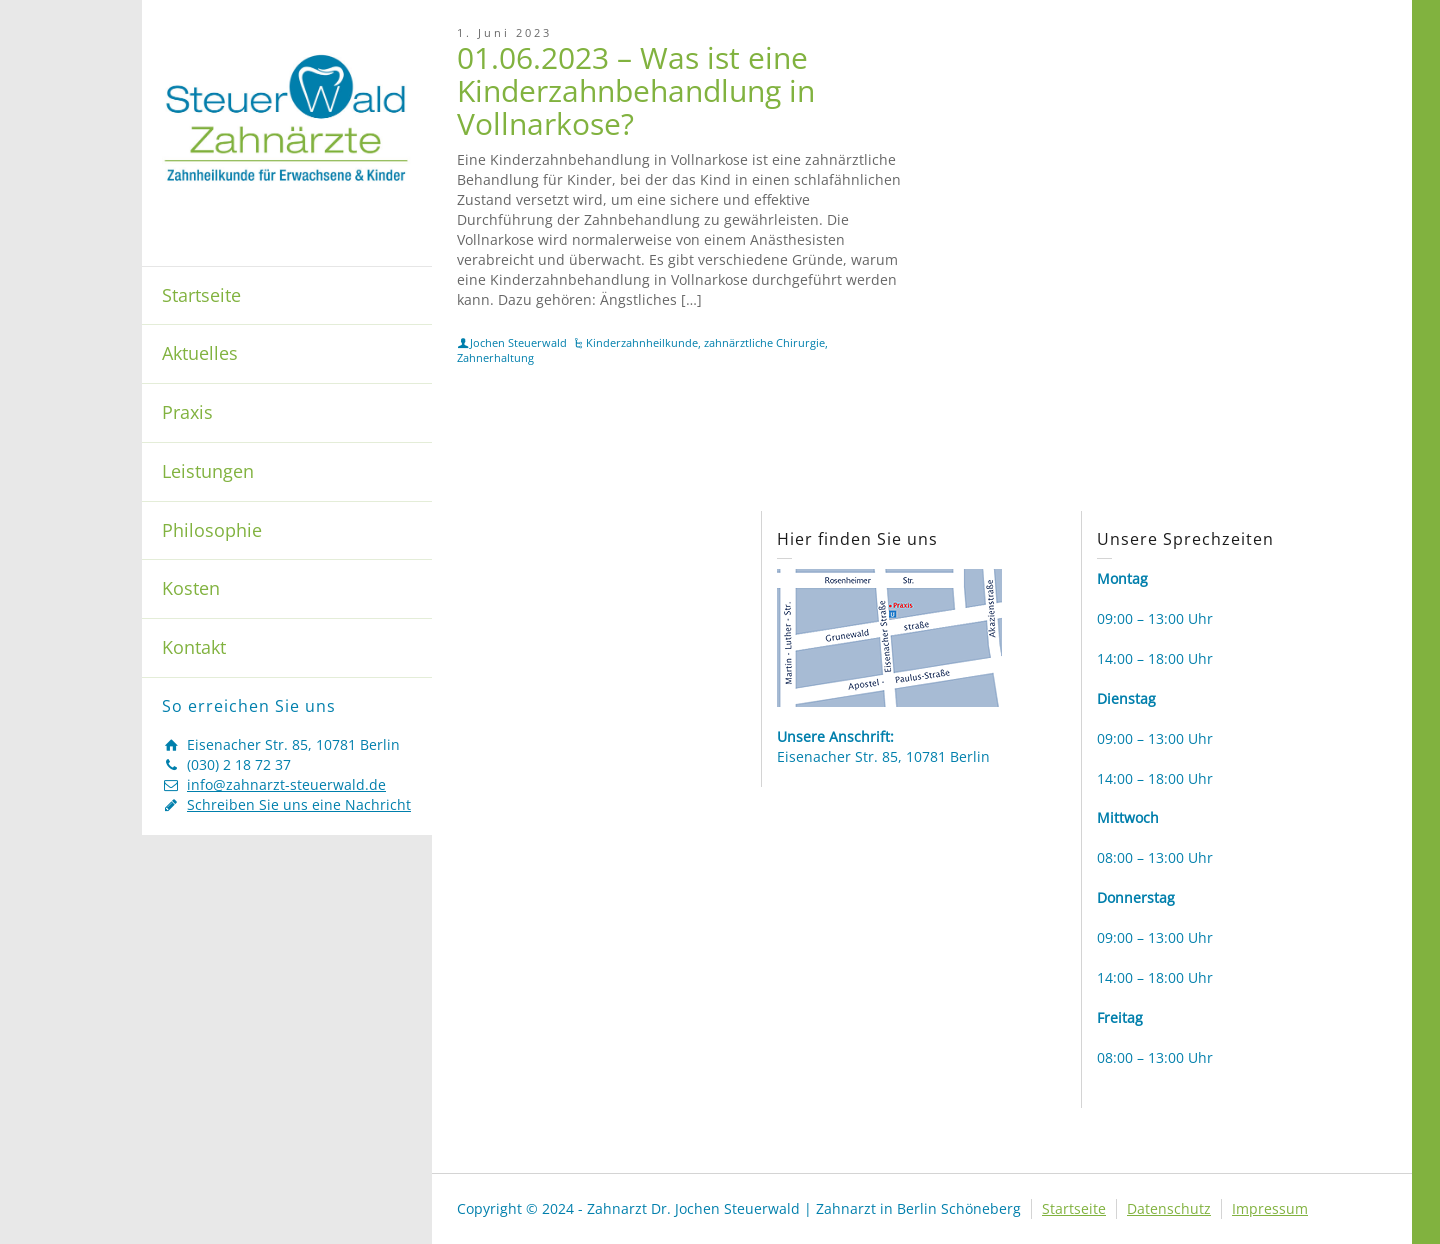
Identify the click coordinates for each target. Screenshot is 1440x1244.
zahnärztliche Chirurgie (764, 342)
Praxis (187, 412)
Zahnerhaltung (495, 357)
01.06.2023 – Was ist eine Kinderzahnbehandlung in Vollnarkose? (636, 90)
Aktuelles (200, 353)
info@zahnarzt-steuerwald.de (286, 784)
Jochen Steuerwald (518, 342)
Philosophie (212, 530)
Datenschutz (1169, 1208)
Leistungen (208, 471)
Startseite (201, 295)
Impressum (1270, 1208)
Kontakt (194, 647)
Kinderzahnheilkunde (642, 342)
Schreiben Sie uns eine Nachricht (299, 804)
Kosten (191, 588)
